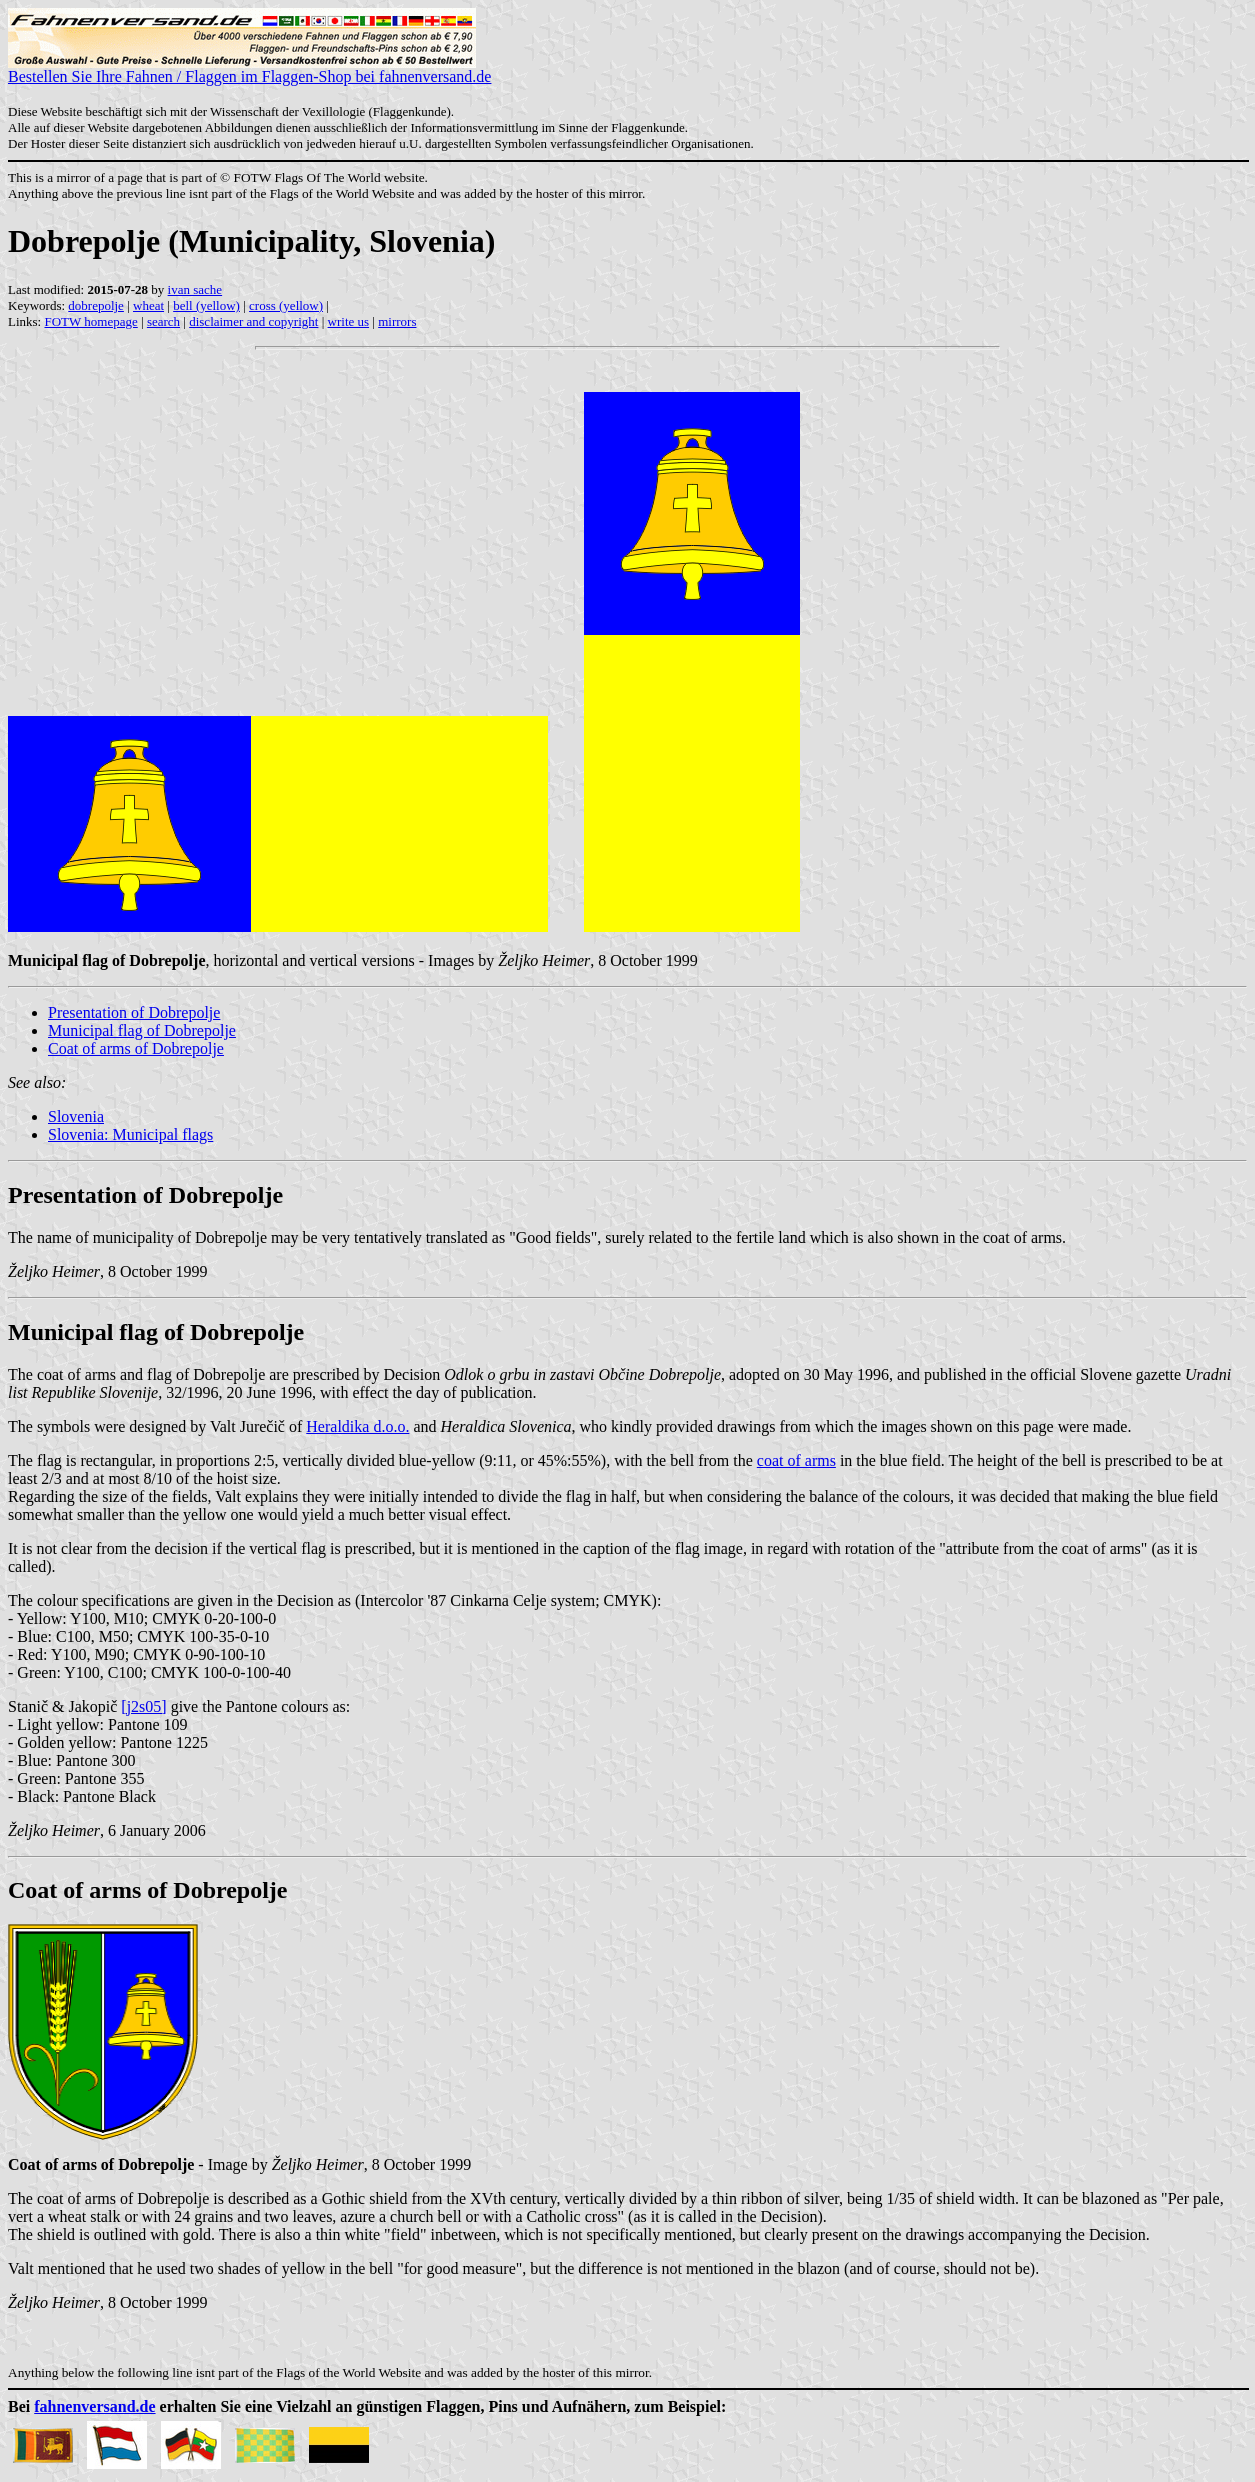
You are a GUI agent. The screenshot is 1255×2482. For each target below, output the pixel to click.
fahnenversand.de (94, 2406)
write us (349, 321)
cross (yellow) (286, 305)
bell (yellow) (206, 305)
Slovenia (76, 1116)
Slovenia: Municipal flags (130, 1134)
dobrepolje (96, 305)
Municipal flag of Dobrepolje (142, 1030)
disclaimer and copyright (253, 321)
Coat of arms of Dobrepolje (136, 1048)
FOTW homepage (90, 321)
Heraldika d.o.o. (357, 1426)
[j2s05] (143, 1706)
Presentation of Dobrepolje (134, 1012)
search (163, 321)
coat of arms (796, 1460)
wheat (148, 305)
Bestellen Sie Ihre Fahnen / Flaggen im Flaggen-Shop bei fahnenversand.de (249, 69)
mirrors (397, 321)
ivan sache (195, 289)
